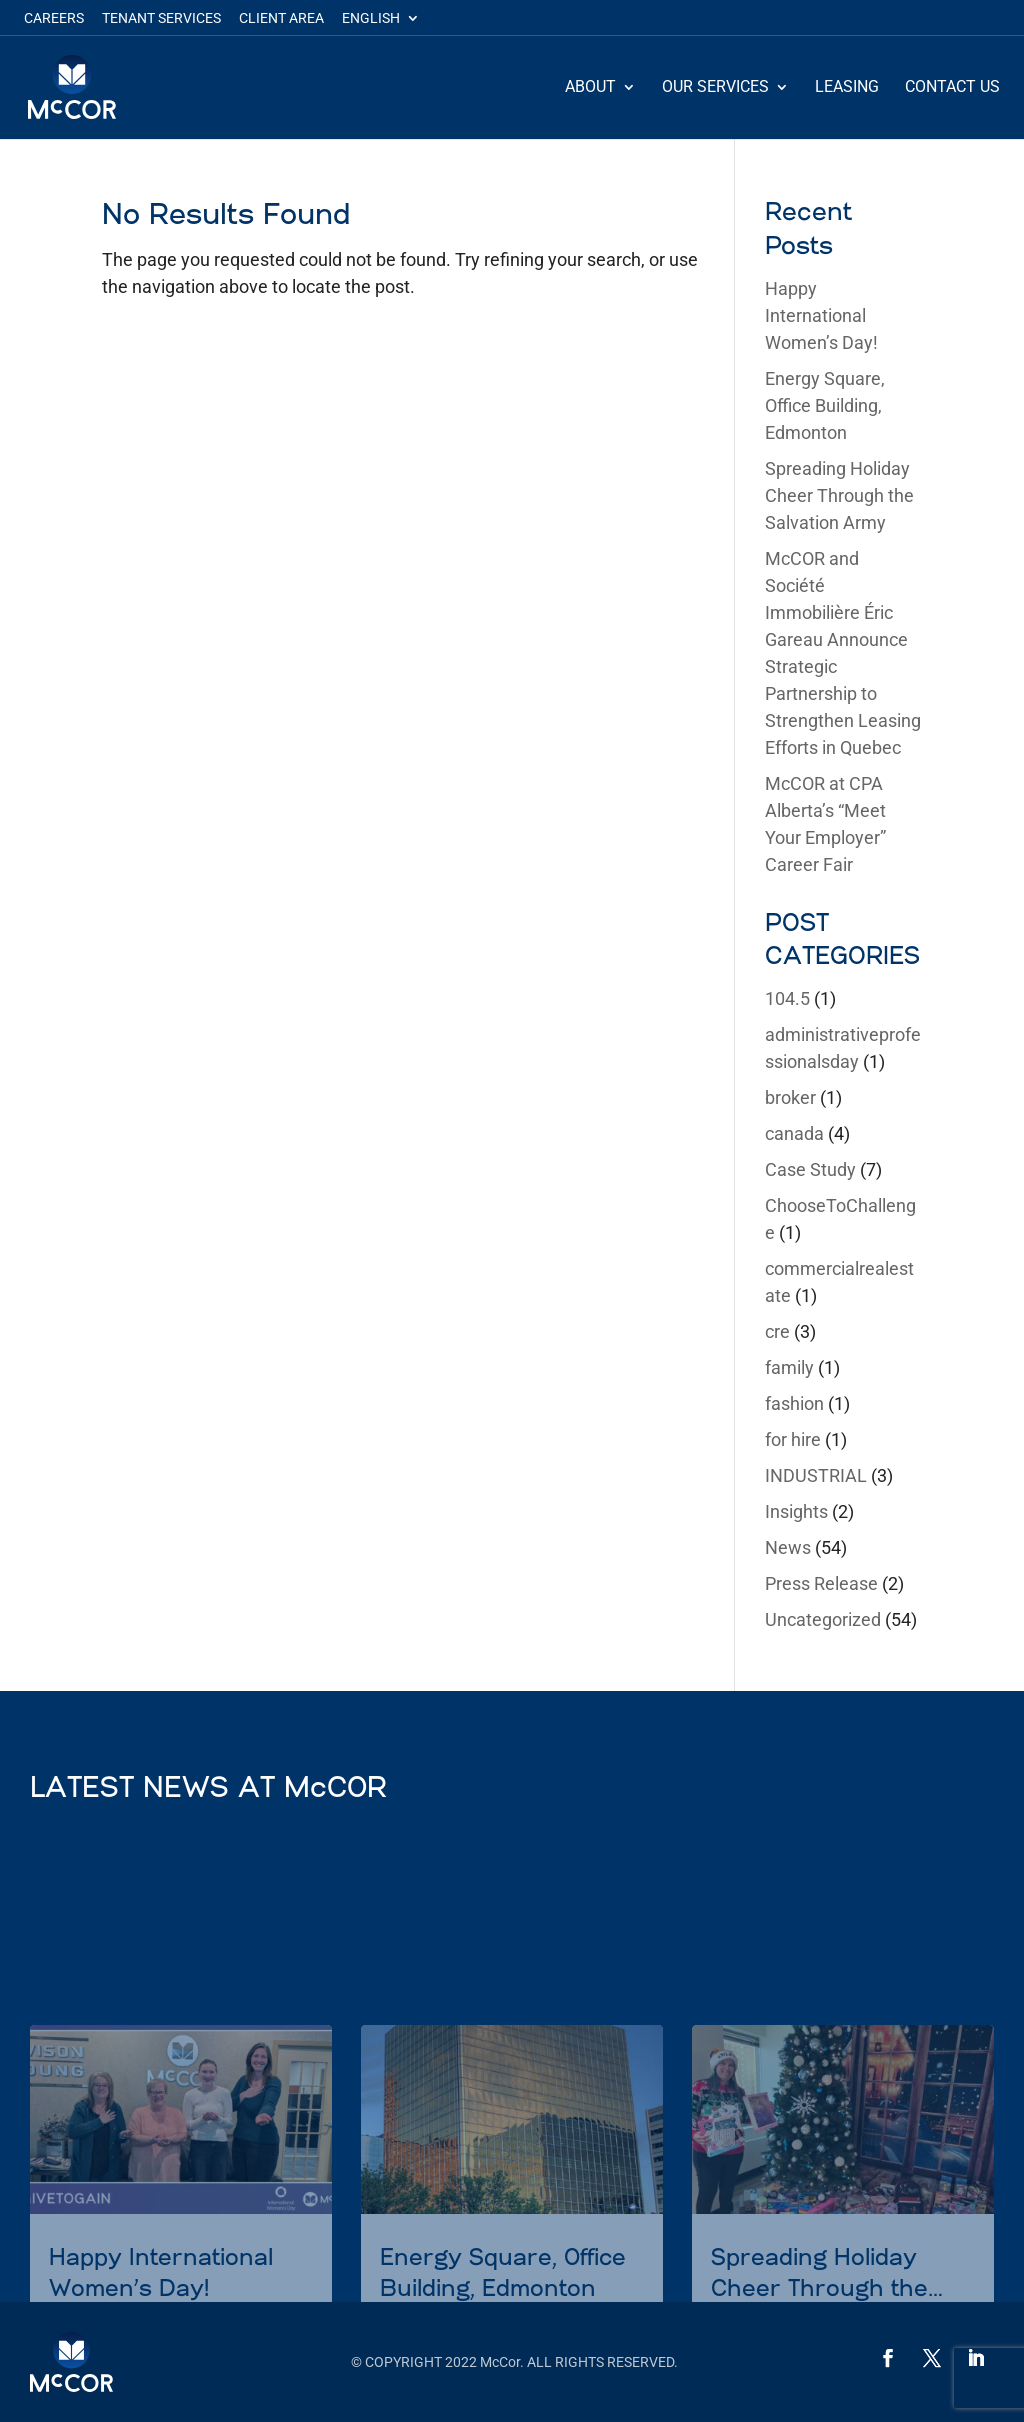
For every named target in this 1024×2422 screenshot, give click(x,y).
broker (790, 1097)
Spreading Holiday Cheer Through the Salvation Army (839, 495)
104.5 (787, 998)
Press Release (821, 1583)
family (789, 1367)
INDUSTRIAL (816, 1475)
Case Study (810, 1169)
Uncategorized (823, 1619)
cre (777, 1331)
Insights (796, 1511)
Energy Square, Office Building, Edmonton (825, 405)
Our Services (715, 88)
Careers (54, 18)
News (788, 1547)
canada (794, 1133)
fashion (794, 1403)
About (590, 88)
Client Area (281, 18)
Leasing (847, 88)
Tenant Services (161, 18)
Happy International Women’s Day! (821, 315)
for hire (793, 1439)
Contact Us (952, 88)
